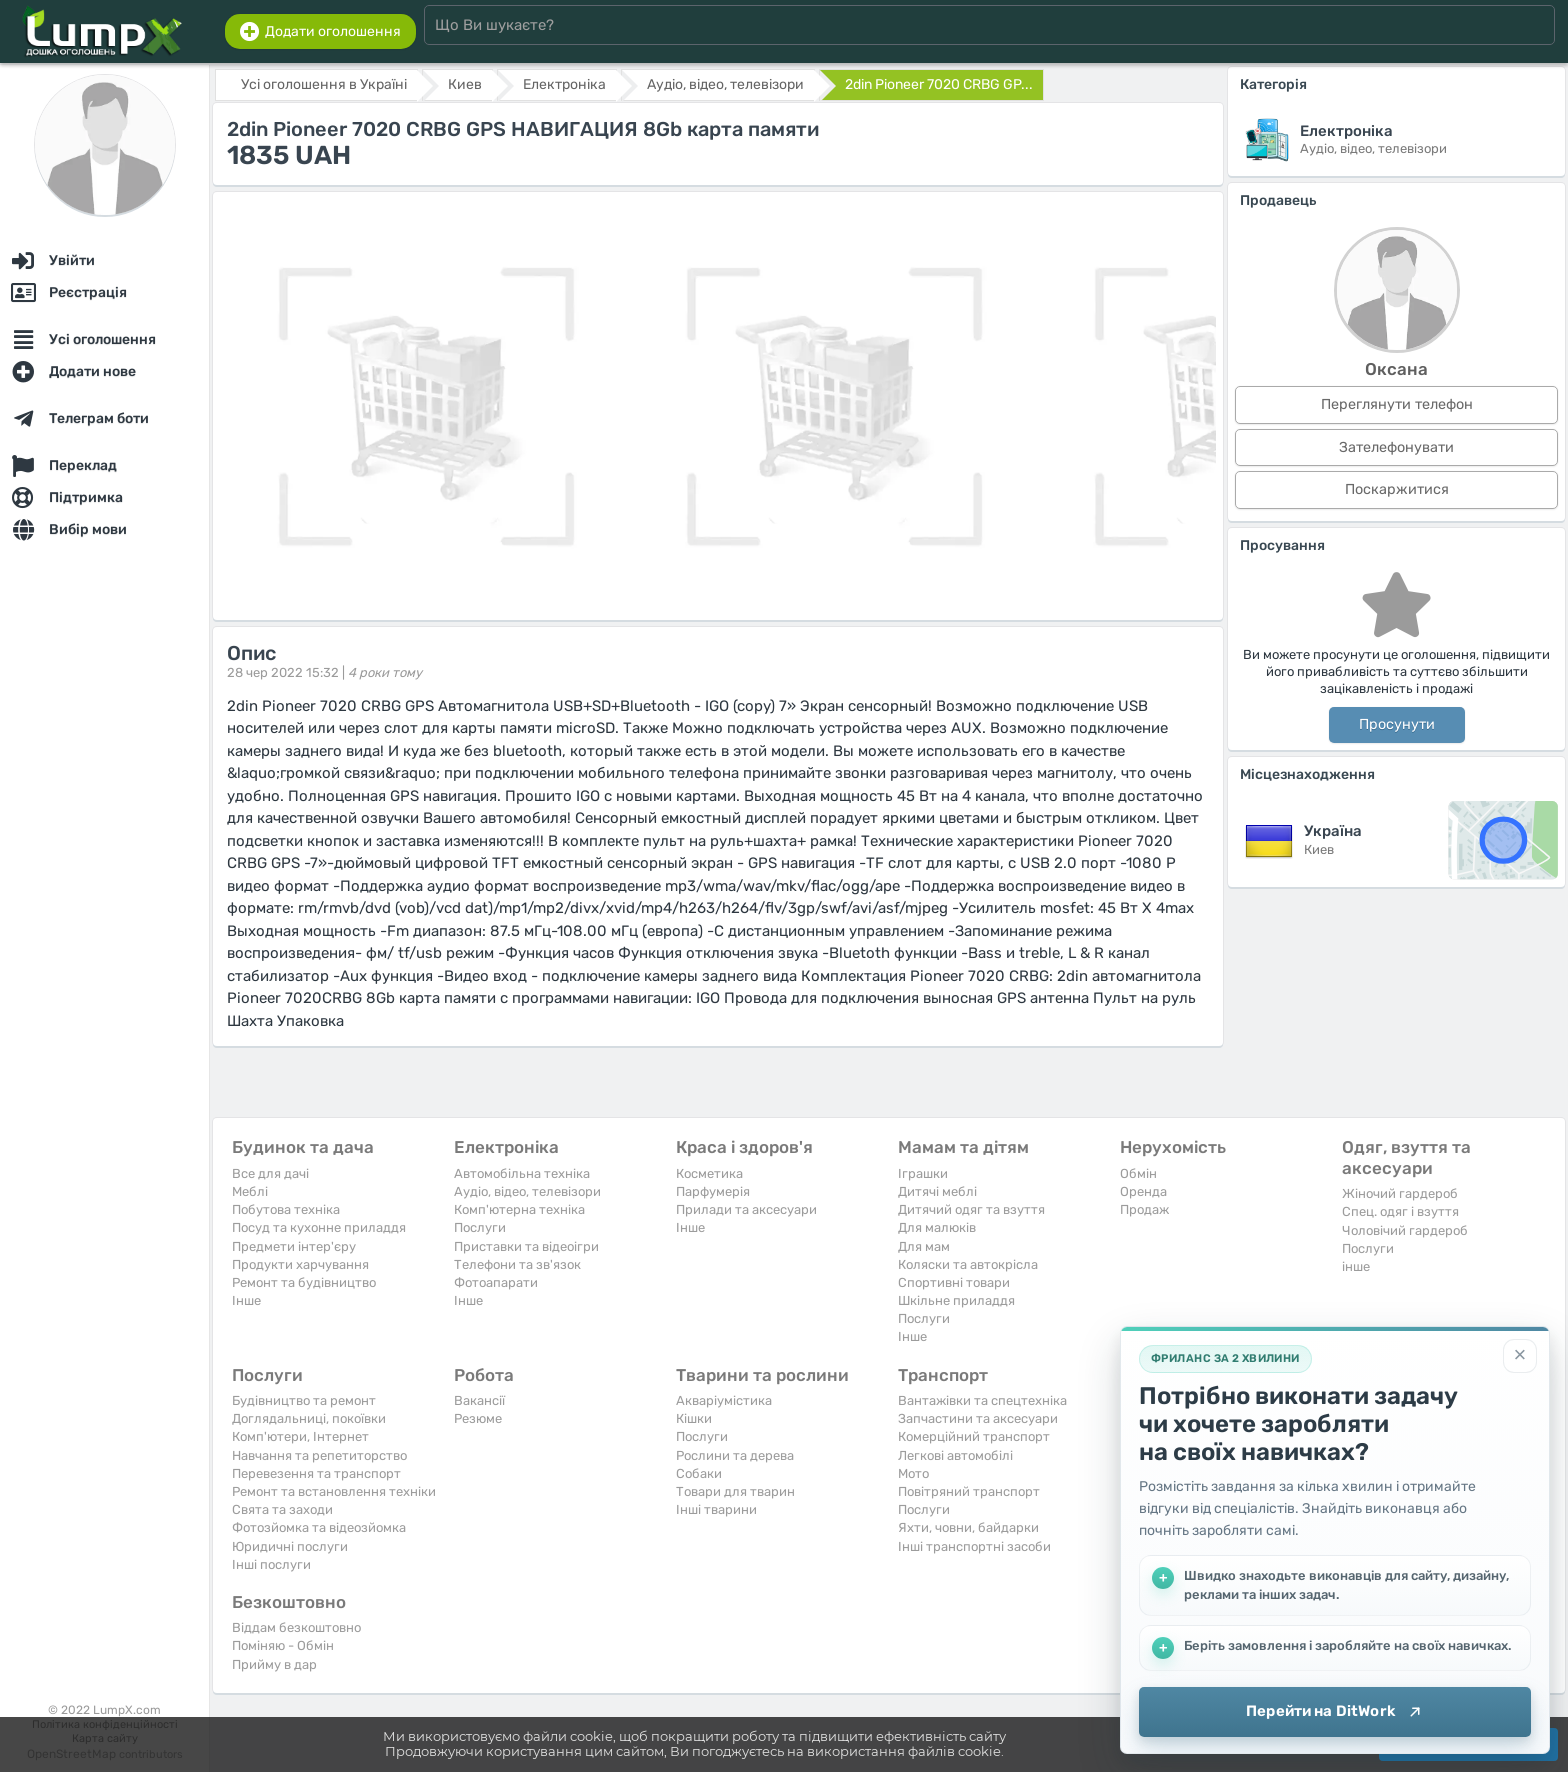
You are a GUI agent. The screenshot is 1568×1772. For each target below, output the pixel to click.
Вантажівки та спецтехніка (982, 1400)
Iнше (246, 1300)
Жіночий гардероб (1400, 1193)
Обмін (1138, 1173)
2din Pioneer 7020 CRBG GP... (939, 84)
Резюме (478, 1418)
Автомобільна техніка (522, 1173)
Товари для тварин (735, 1491)
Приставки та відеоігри (526, 1246)
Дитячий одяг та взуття (971, 1209)
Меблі (250, 1191)
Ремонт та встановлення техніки (334, 1491)
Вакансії (479, 1400)
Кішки (694, 1418)
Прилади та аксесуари (746, 1209)
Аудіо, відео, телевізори (527, 1191)
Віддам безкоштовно (296, 1627)
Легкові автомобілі (955, 1455)
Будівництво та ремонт (304, 1400)
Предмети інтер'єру (294, 1246)
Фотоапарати (496, 1282)
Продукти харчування (300, 1264)
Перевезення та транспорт (316, 1473)
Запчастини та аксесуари (978, 1418)
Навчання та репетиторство (319, 1455)
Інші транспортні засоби (974, 1546)
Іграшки (923, 1173)
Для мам (924, 1246)
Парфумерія (713, 1191)
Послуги (480, 1227)
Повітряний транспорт (969, 1491)
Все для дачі (270, 1173)
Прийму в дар (274, 1664)
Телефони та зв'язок (517, 1264)
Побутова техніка (286, 1209)
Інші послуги (271, 1564)
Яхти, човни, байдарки (968, 1527)
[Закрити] (1520, 1356)
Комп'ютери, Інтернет (300, 1436)
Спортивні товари (954, 1282)
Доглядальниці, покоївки (309, 1418)
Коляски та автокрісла (968, 1264)
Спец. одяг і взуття (1400, 1211)
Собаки (699, 1473)
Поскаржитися (1397, 489)
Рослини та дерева (735, 1455)
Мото (913, 1473)
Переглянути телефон (1397, 404)
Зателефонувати (1396, 447)
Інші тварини (716, 1509)
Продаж (1144, 1209)
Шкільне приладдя (956, 1300)
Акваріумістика (724, 1400)
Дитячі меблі (937, 1191)
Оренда (1143, 1191)
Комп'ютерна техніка (519, 1209)
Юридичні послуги (290, 1546)
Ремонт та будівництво (304, 1282)
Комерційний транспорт (974, 1436)
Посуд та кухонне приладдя (319, 1227)
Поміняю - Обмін (283, 1645)
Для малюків (937, 1227)
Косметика (709, 1173)
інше (1356, 1266)
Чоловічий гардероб (1405, 1230)
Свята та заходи (282, 1509)
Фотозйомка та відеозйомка (319, 1527)
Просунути (1397, 724)
